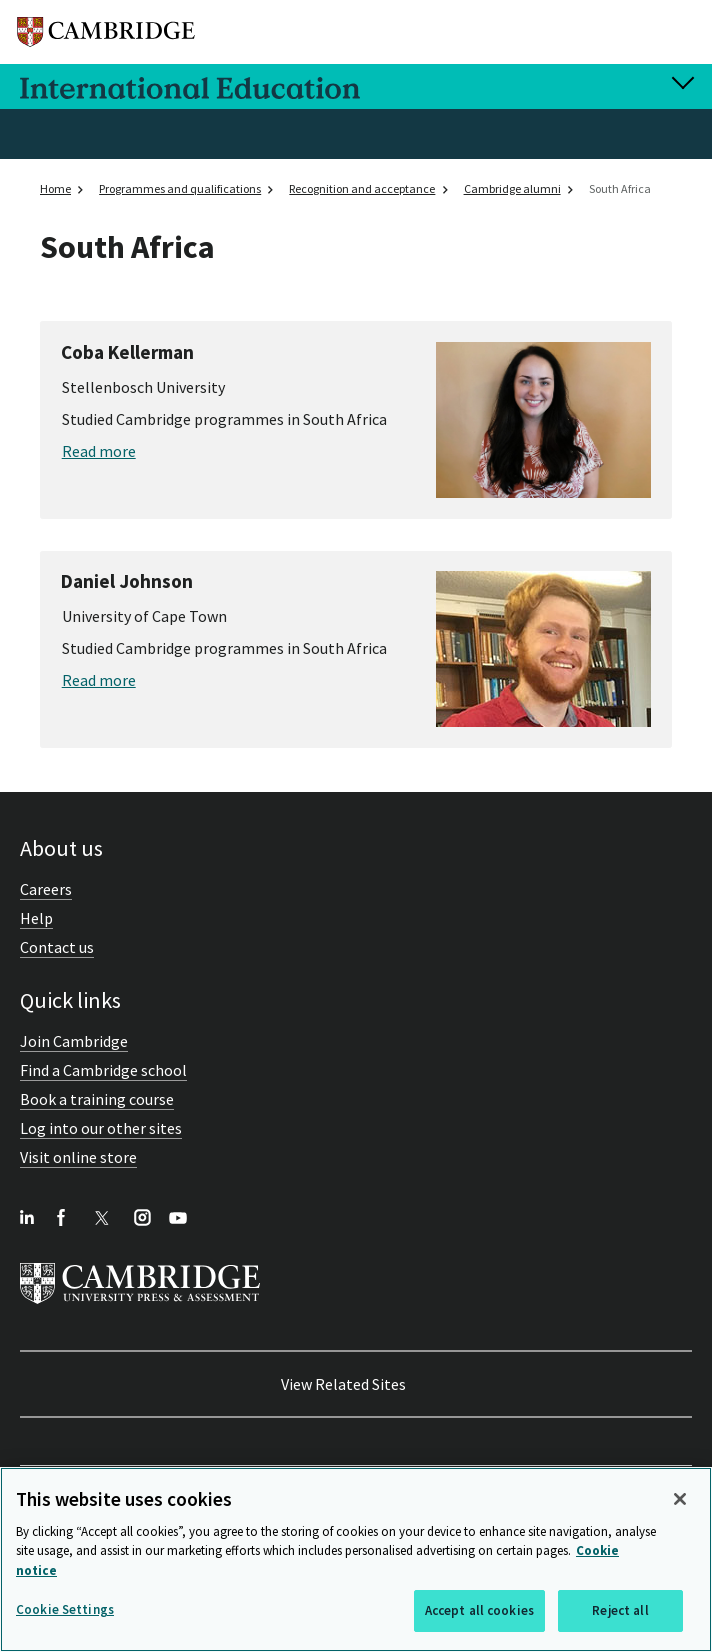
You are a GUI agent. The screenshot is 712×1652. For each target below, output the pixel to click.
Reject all (620, 1610)
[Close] (680, 1499)
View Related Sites (343, 1384)
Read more (99, 451)
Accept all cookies (479, 1610)
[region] (356, 1559)
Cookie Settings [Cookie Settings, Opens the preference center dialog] (65, 1609)
